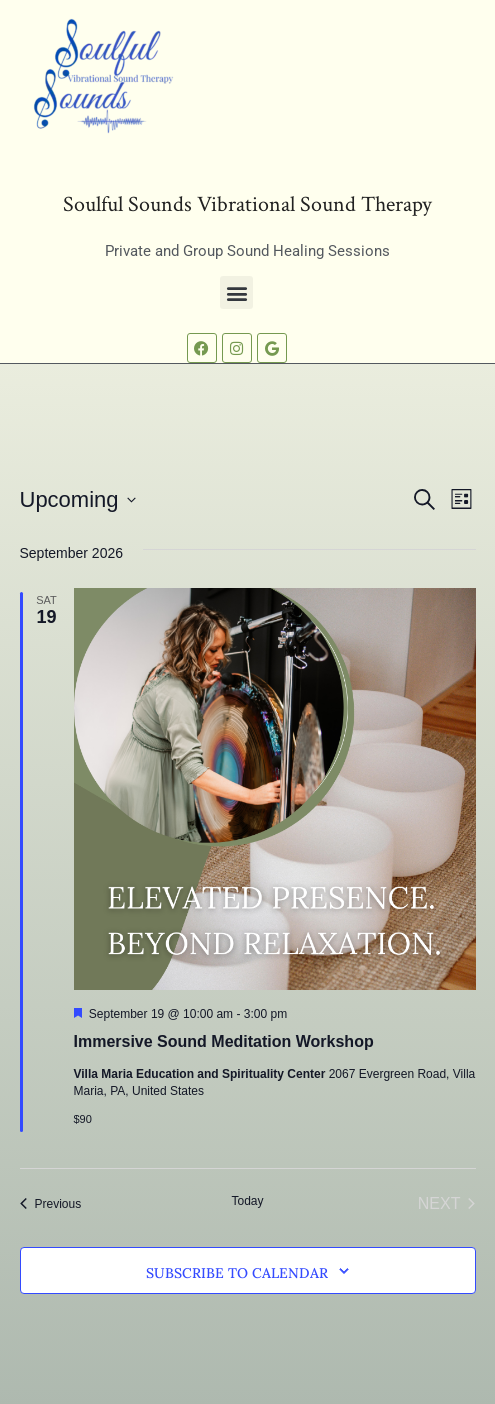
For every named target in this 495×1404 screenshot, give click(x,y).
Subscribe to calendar (237, 1273)
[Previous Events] (51, 1204)
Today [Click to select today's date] (247, 1201)
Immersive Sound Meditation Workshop (224, 1041)
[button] (236, 292)
